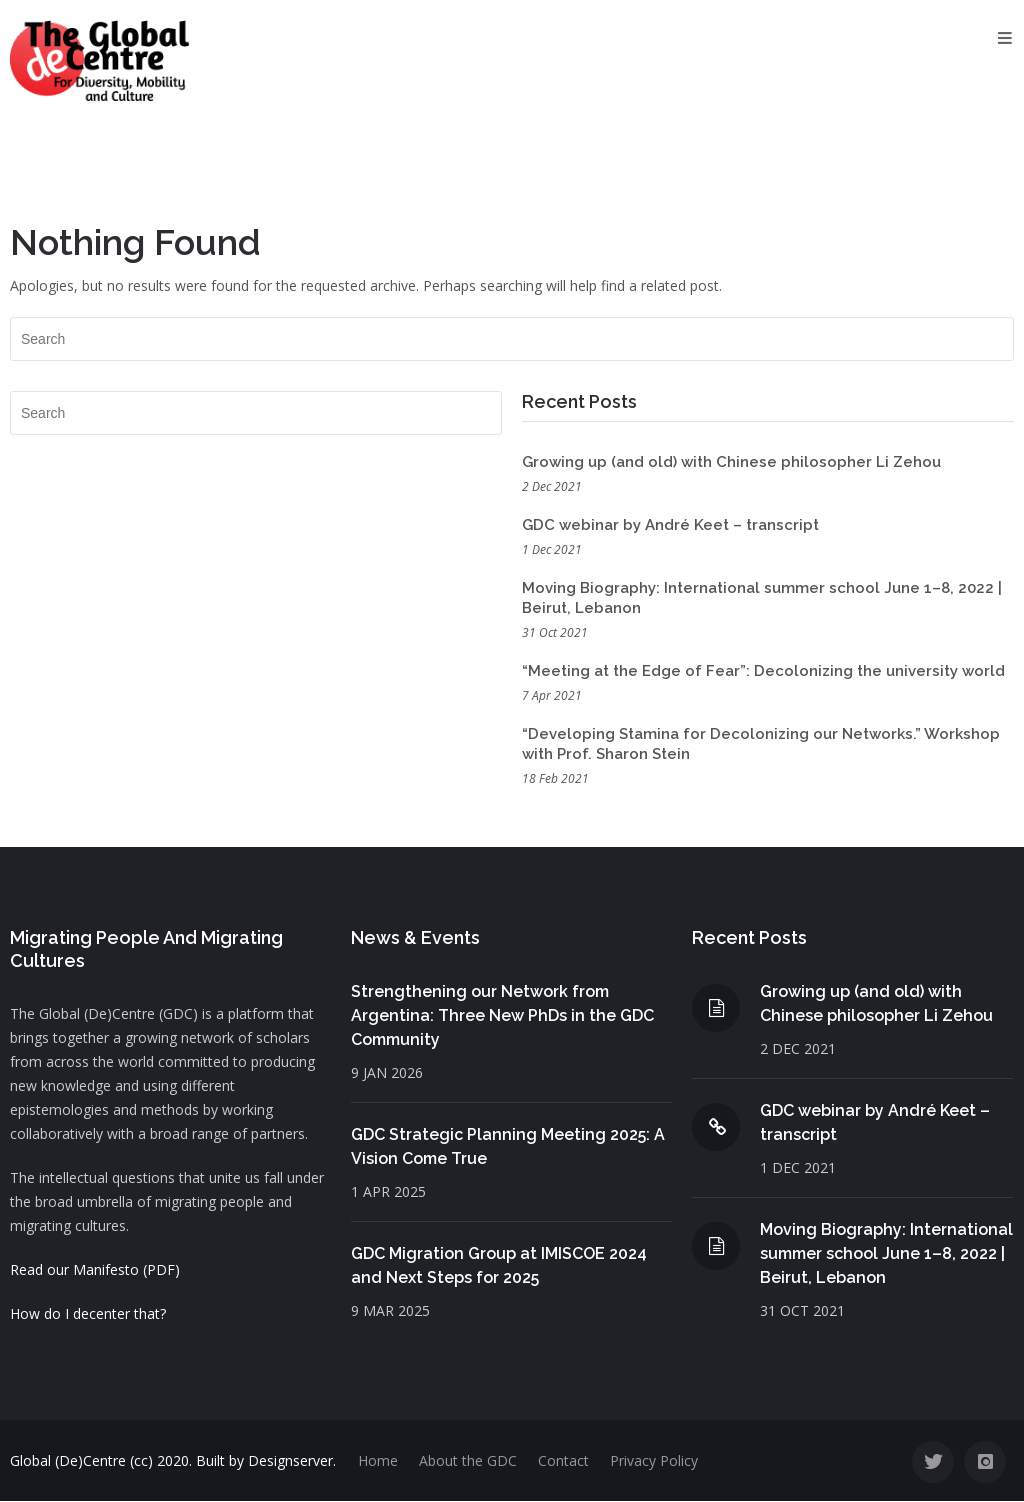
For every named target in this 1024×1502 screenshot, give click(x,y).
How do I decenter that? (88, 1313)
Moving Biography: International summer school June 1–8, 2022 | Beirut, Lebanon (886, 1253)
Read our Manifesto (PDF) (95, 1269)
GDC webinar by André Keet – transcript (670, 525)
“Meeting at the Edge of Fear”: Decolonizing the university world (763, 671)
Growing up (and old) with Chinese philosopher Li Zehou (731, 462)
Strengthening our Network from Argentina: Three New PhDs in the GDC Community (502, 1015)
